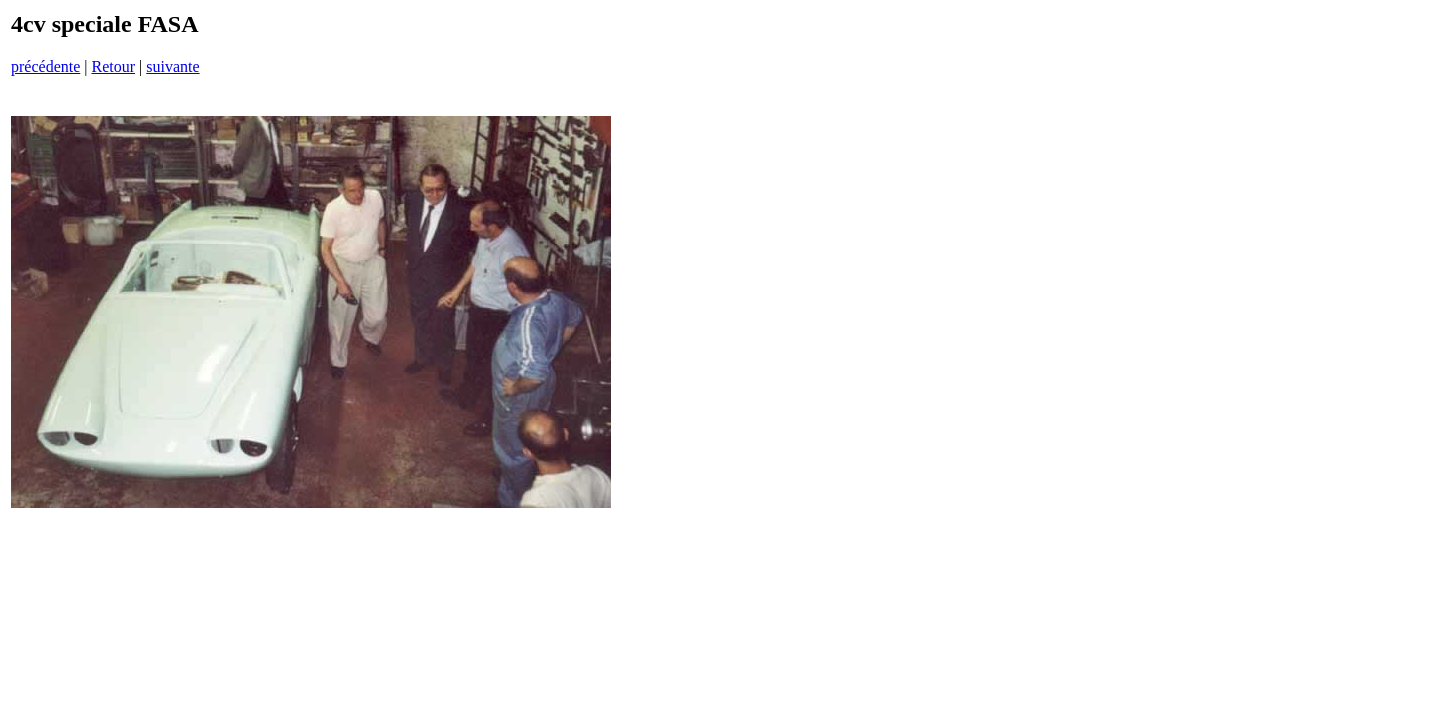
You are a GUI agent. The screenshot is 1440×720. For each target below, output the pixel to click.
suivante (172, 66)
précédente (45, 66)
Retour (113, 66)
